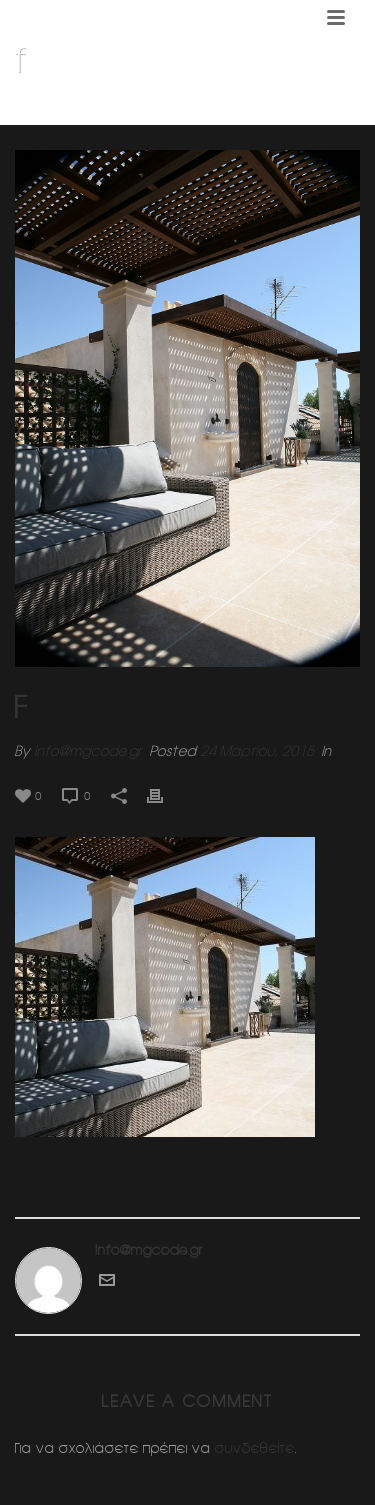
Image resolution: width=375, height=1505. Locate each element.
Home (74, 111)
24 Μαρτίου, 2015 (257, 751)
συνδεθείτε (255, 1448)
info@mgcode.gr (88, 751)
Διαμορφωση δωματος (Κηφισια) (201, 111)
